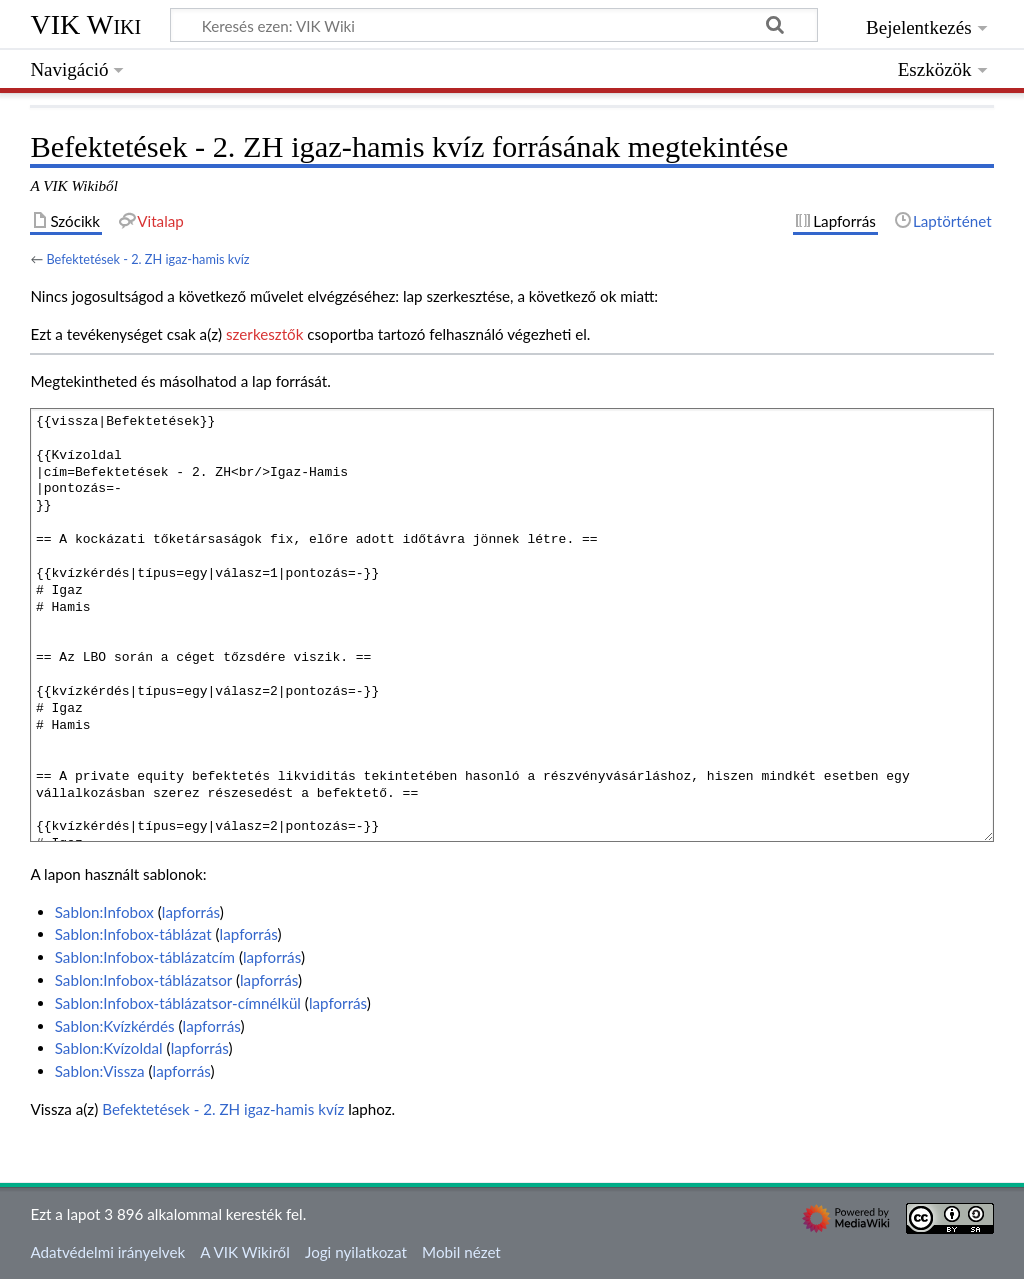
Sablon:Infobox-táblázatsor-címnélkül (178, 1003)
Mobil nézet (461, 1252)
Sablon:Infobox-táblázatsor (143, 980)
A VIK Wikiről (244, 1252)
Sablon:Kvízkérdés (115, 1026)
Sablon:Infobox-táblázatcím (145, 957)
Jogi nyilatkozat (356, 1252)
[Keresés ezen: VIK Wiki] (494, 25)
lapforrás (191, 912)
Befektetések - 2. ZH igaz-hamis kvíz (147, 259)
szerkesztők (264, 334)
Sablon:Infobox (104, 912)
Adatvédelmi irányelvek (107, 1252)
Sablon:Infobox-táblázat (133, 934)
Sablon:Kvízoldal (109, 1048)
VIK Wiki (85, 24)
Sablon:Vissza (100, 1071)
